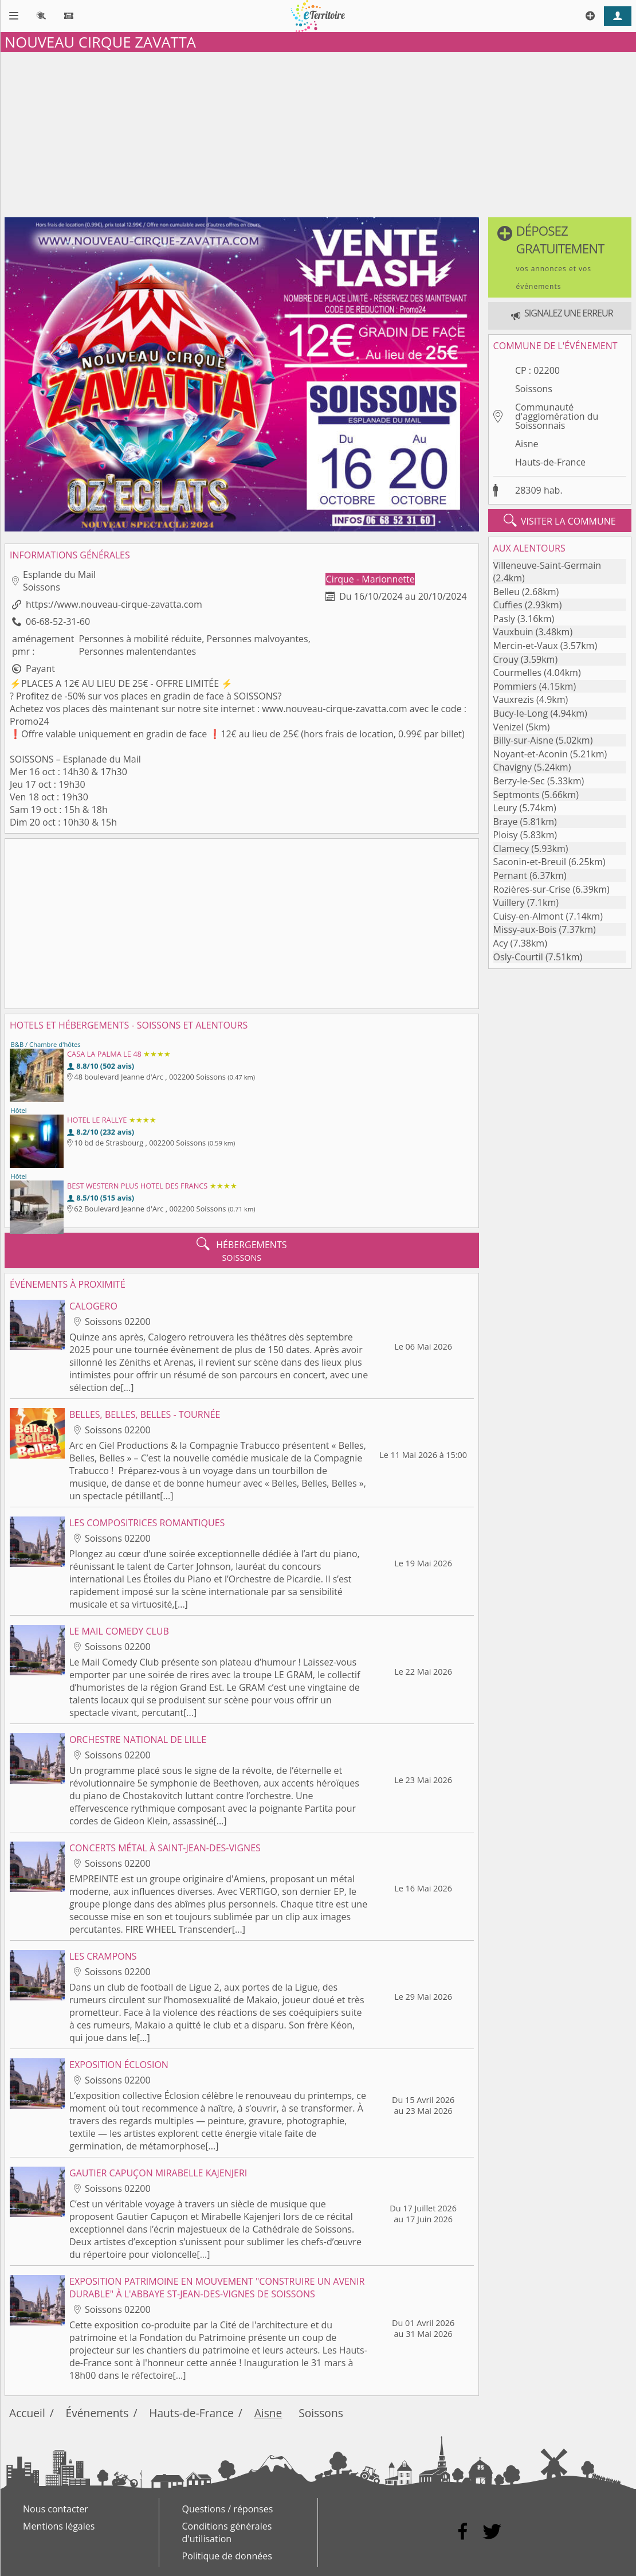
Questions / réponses (227, 2509)
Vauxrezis (513, 699)
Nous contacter (55, 2509)
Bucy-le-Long (520, 713)
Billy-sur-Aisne (523, 740)
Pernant (510, 875)
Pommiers (515, 686)
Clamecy (511, 848)
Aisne (527, 443)
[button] (560, 257)
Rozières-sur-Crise (532, 889)
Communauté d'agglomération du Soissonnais (556, 416)
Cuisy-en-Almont (528, 916)
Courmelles (517, 672)
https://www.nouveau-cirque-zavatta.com (114, 604)
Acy (500, 943)
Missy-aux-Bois (525, 929)
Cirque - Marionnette (370, 579)
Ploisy (505, 834)
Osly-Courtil (518, 957)
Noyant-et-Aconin (530, 754)
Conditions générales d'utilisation (227, 2532)
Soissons (533, 388)
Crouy (506, 659)
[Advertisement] (318, 132)
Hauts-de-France (550, 462)
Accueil (27, 2413)
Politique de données (227, 2556)
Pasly (504, 618)
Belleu (506, 591)
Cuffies (508, 605)
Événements (97, 2413)
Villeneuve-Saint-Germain (547, 565)
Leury (505, 808)
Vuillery (509, 902)
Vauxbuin (513, 632)
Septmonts (516, 794)
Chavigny (512, 767)
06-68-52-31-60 (58, 621)
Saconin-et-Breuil (529, 861)
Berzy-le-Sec (519, 781)
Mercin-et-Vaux (525, 645)
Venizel (508, 727)
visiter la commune (560, 520)
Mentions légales (59, 2526)
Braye (505, 821)
